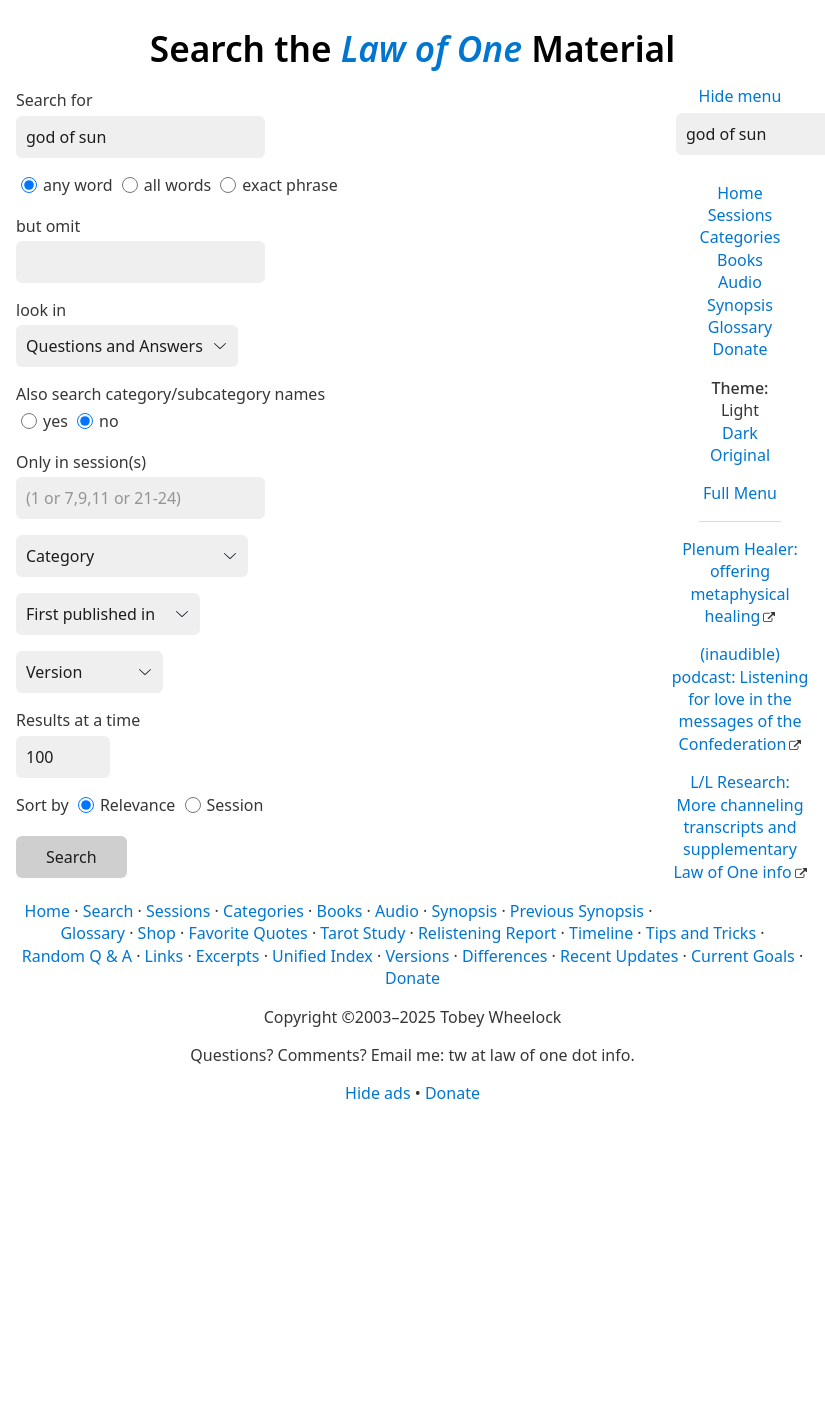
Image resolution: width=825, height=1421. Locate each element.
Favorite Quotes (247, 933)
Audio (740, 282)
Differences (504, 956)
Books (740, 260)
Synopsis (740, 305)
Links (164, 956)
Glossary (740, 327)
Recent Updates (619, 956)
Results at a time (78, 720)
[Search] (140, 137)
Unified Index (322, 956)
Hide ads (378, 1093)
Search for (54, 100)
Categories (740, 237)
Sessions (740, 215)
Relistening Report (487, 933)
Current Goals (743, 956)
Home (740, 193)
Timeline (601, 933)
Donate (739, 349)
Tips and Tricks (701, 933)
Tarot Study (362, 933)
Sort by (42, 805)
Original (740, 455)
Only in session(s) (81, 462)
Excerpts (228, 956)
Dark (740, 433)
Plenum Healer (740, 582)
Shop (157, 933)
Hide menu (740, 96)
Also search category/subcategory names (170, 394)
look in (41, 310)
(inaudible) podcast (740, 699)
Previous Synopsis (577, 911)
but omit (48, 226)
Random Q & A (77, 956)
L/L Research (738, 827)
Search (71, 857)
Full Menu (740, 493)
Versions (417, 956)
